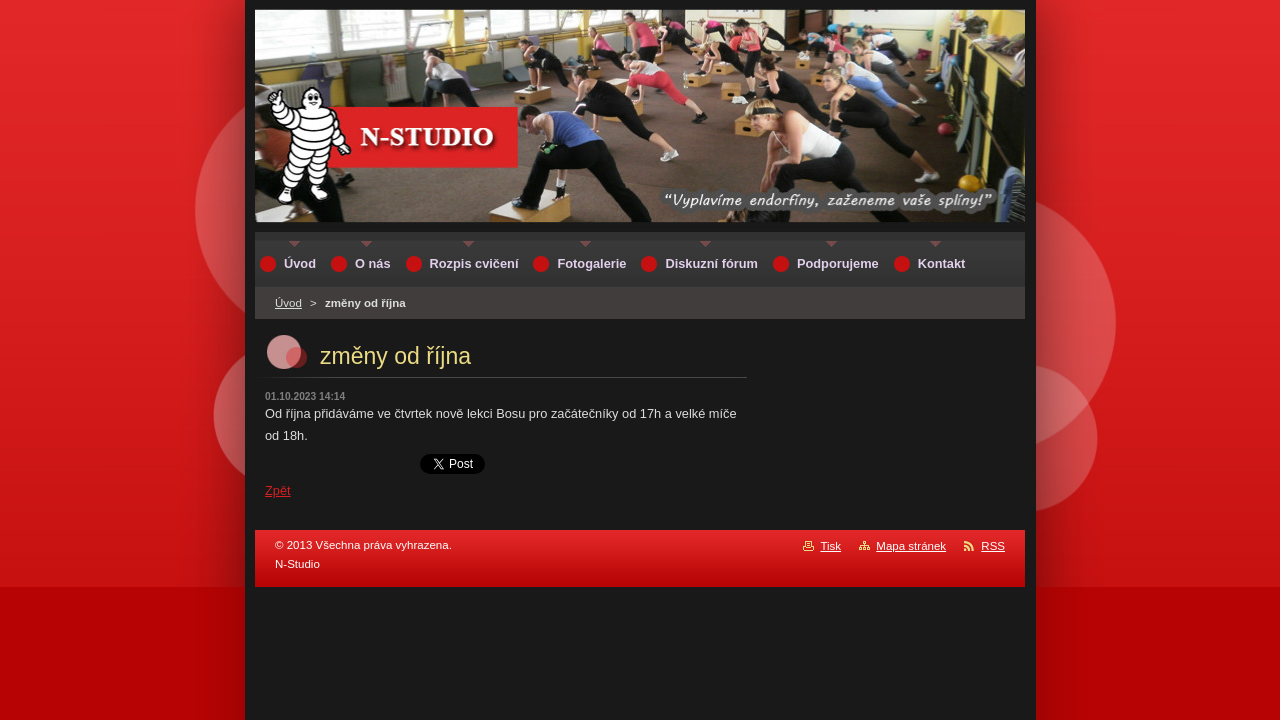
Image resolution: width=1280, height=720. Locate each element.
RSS (993, 546)
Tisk (830, 546)
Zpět (278, 490)
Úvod (288, 303)
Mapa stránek (911, 546)
